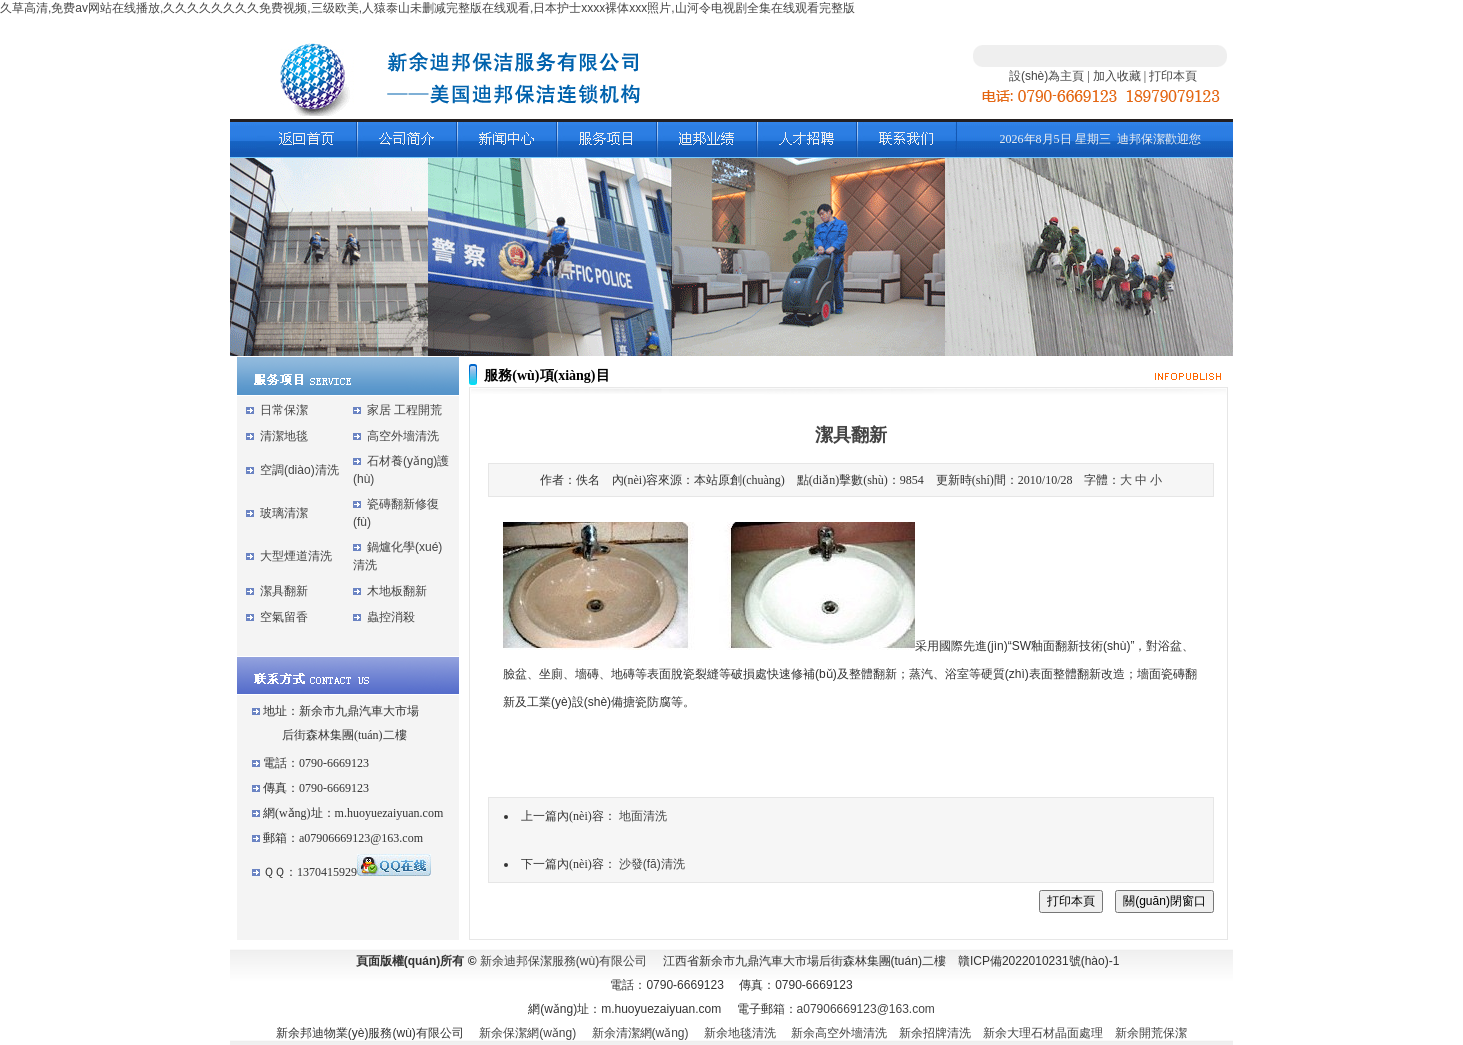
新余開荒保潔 (1151, 1033)
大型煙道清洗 (296, 556)
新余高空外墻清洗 (839, 1033)
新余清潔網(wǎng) (640, 1033)
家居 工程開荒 (404, 410)
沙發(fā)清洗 (652, 864)
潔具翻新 (284, 591)
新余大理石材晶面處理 (1043, 1033)
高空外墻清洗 (403, 436)
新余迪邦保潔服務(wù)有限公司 (563, 961)
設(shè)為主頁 (1046, 76)
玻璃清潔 (284, 513)
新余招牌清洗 (935, 1033)
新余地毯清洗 (740, 1033)
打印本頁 (1173, 76)
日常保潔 (284, 410)
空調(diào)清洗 (299, 470)
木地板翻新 (397, 591)
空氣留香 (284, 617)
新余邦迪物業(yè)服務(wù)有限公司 (370, 1033)
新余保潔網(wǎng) (527, 1033)
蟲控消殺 (391, 617)
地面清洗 (643, 816)
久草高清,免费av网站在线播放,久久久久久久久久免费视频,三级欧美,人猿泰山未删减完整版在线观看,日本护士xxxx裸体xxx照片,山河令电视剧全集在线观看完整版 (427, 8)
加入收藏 (1117, 76)
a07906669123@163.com (866, 1009)
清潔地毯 (284, 436)
